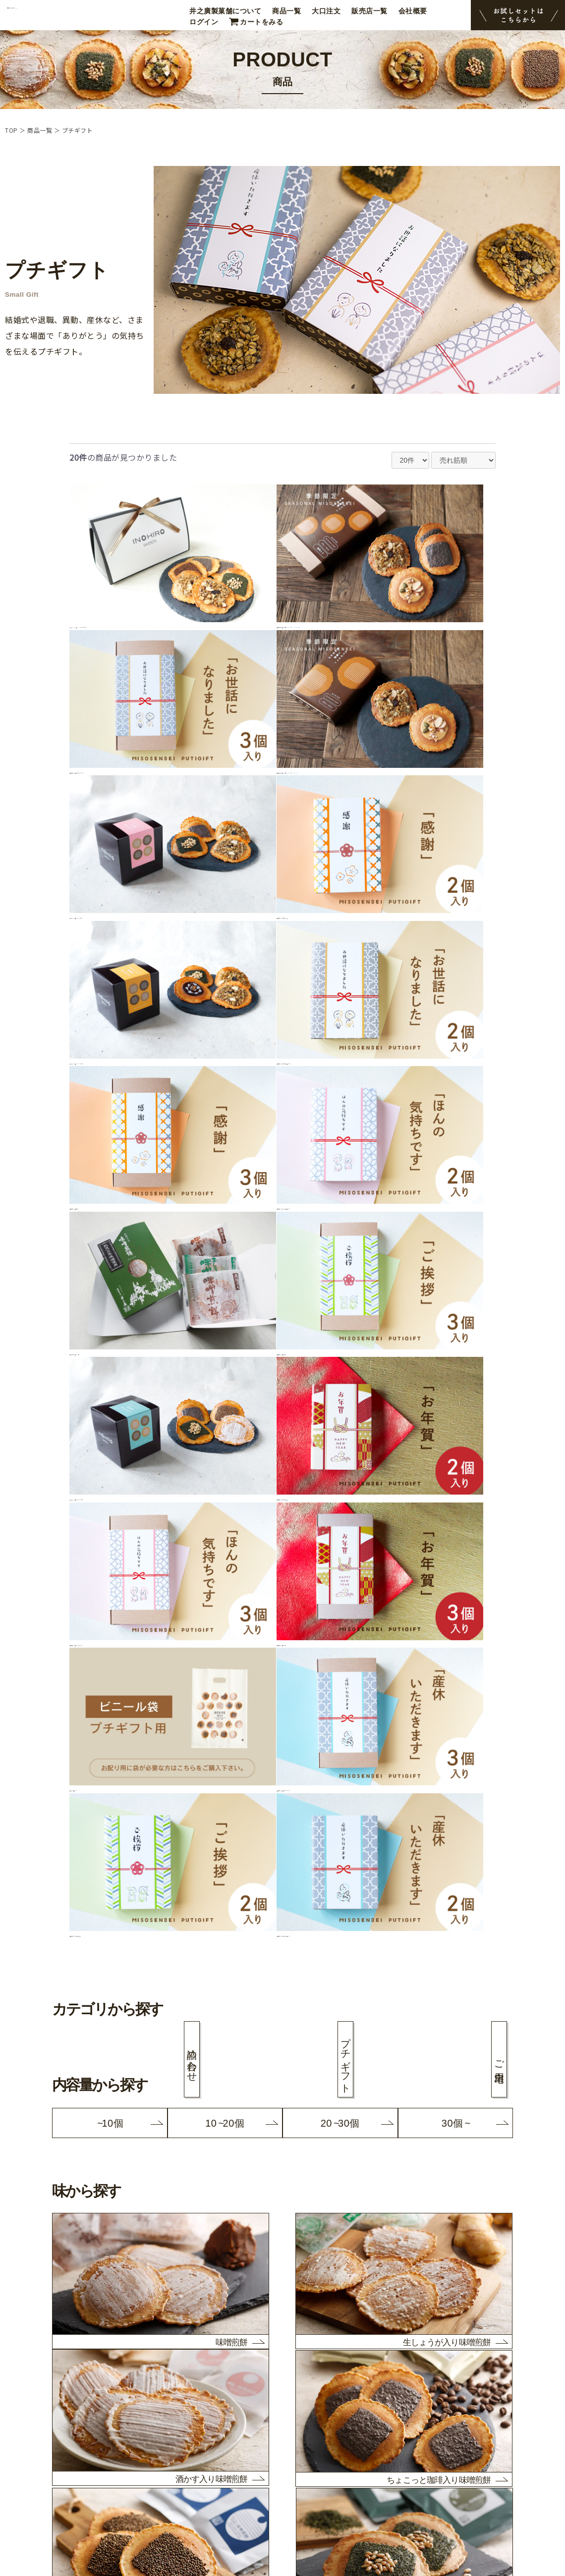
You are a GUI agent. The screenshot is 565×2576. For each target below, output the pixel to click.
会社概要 (412, 11)
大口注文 (326, 11)
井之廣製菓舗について (225, 11)
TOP (11, 130)
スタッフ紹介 (46, 2431)
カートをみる (261, 22)
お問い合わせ (46, 2493)
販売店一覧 (369, 11)
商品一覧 (286, 11)
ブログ (36, 2444)
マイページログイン (57, 2506)
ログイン (203, 22)
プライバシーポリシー (61, 2481)
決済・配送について (57, 2468)
